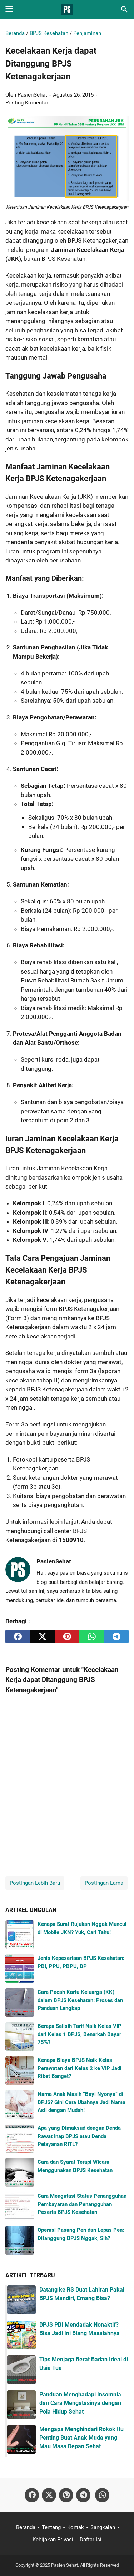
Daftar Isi (90, 2539)
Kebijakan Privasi (53, 2539)
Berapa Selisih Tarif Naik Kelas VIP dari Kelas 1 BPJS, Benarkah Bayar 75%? (79, 2034)
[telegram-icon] (83, 2495)
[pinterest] (67, 1636)
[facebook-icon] (32, 2495)
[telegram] (116, 1636)
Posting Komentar (26, 102)
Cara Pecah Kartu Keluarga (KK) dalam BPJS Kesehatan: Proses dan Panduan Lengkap (80, 2000)
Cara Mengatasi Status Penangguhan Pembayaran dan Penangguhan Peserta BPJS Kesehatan (82, 2204)
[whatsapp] (91, 1636)
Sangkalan (102, 2527)
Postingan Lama (104, 1883)
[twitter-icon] (49, 2495)
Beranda (25, 2527)
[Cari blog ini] (124, 9)
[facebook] (17, 1636)
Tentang (51, 2527)
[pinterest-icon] (66, 2495)
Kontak (75, 2527)
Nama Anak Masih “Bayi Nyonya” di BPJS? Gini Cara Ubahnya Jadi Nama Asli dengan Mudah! (81, 2102)
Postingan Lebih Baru (35, 1883)
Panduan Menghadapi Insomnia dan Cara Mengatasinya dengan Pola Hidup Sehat (80, 2403)
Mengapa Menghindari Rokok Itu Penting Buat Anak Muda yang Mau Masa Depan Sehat (81, 2438)
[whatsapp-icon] (102, 2495)
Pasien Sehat (64, 2565)
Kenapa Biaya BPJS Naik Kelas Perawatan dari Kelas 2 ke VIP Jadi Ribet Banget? (79, 2068)
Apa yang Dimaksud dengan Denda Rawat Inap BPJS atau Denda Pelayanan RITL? (79, 2136)
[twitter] (42, 1636)
